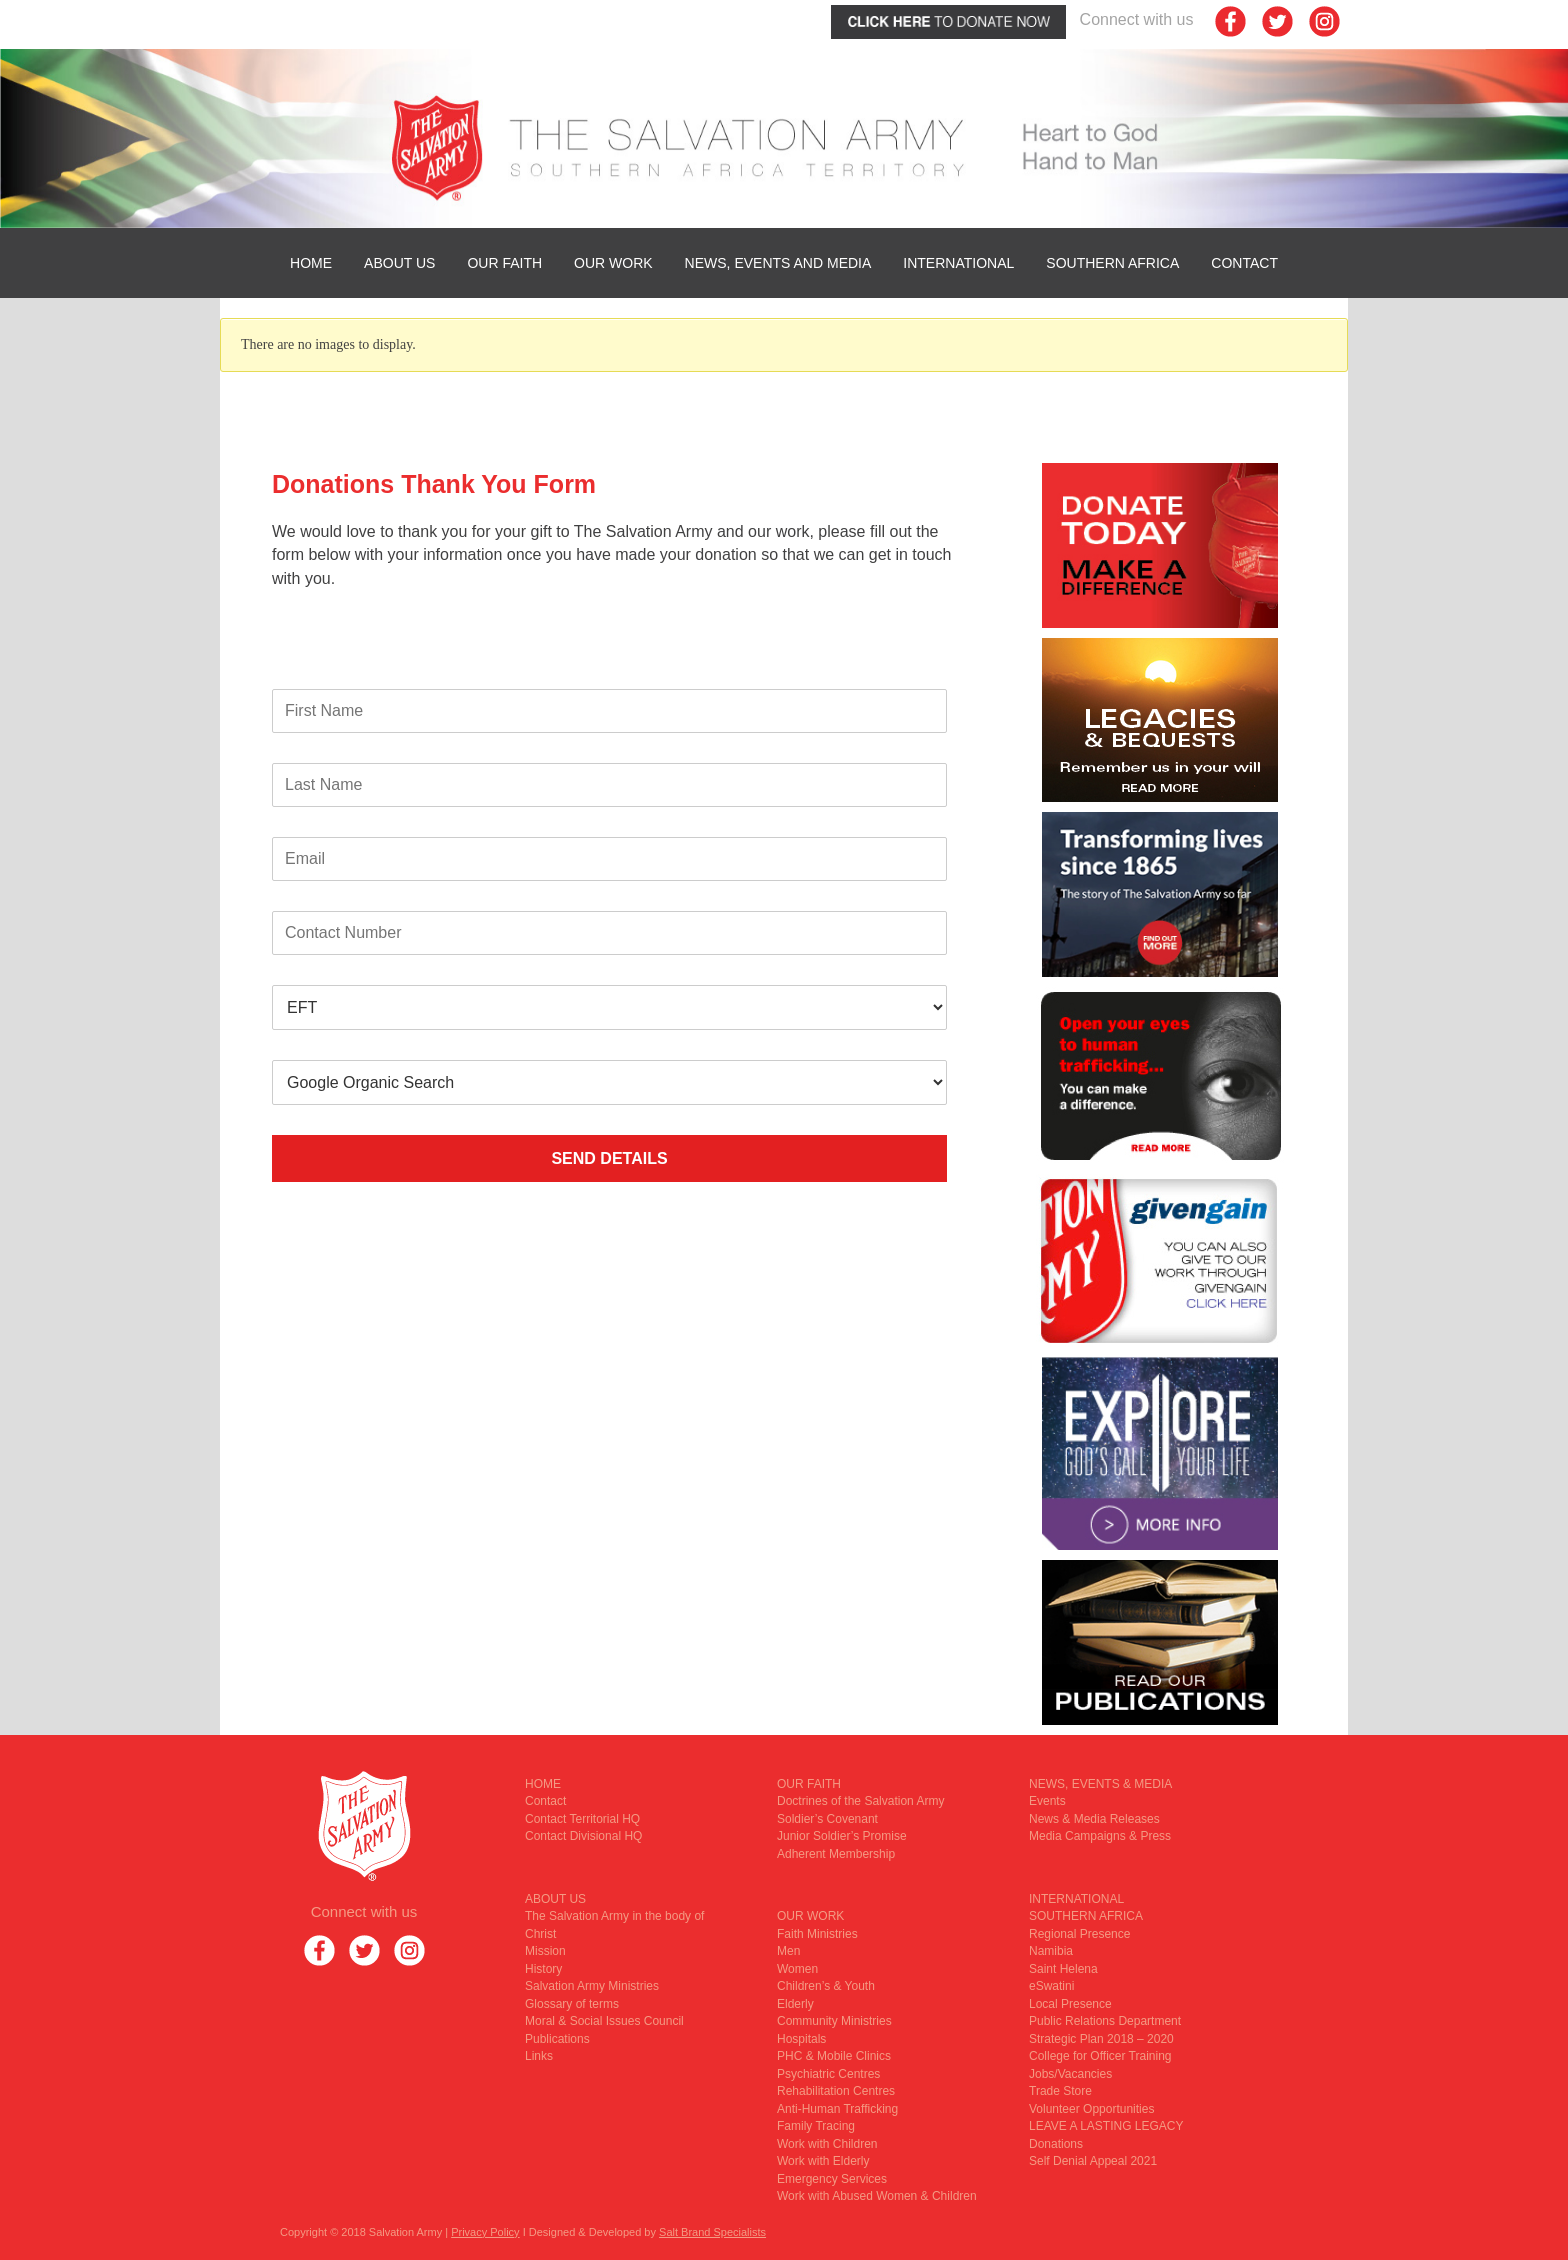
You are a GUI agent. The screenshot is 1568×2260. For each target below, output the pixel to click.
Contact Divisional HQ (583, 1836)
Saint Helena (1063, 1969)
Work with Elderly (823, 2161)
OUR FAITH (504, 263)
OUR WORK (613, 263)
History (543, 1969)
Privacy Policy (485, 2232)
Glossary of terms (572, 2004)
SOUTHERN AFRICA (1112, 263)
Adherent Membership (836, 1854)
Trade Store (1060, 2091)
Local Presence (1070, 2004)
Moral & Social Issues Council (604, 2021)
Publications (557, 2039)
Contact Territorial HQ (582, 1819)
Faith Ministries (817, 1934)
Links (539, 2056)
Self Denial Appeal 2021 (1093, 2161)
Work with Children (827, 2144)
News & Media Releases (1094, 1819)
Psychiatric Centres (828, 2074)
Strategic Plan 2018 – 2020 (1101, 2039)
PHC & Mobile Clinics (834, 2056)
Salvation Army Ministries (592, 1986)
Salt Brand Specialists (712, 2232)
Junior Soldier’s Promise (842, 1836)
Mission (545, 1951)
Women (797, 1969)
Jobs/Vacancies (1070, 2074)
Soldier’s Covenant (827, 1819)
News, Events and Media (778, 263)
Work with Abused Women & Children (877, 2196)
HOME (311, 263)
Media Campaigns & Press (1100, 1836)
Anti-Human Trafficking (837, 2109)
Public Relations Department (1105, 2021)
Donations (1056, 2144)
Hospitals (801, 2039)
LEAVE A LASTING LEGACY (1106, 2126)
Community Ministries (834, 2021)
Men (788, 1951)
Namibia (1051, 1951)
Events (1047, 1801)
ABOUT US (399, 263)
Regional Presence (1079, 1934)
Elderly (795, 2004)
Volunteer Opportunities (1091, 2109)
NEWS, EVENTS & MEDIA (1100, 1784)
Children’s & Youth (826, 1986)
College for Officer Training (1100, 2056)
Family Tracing (816, 2126)
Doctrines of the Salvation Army (860, 1801)
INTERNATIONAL (958, 263)
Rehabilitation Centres (836, 2091)
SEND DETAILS (609, 1158)
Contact (1244, 263)
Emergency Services (832, 2179)
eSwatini (1051, 1986)
